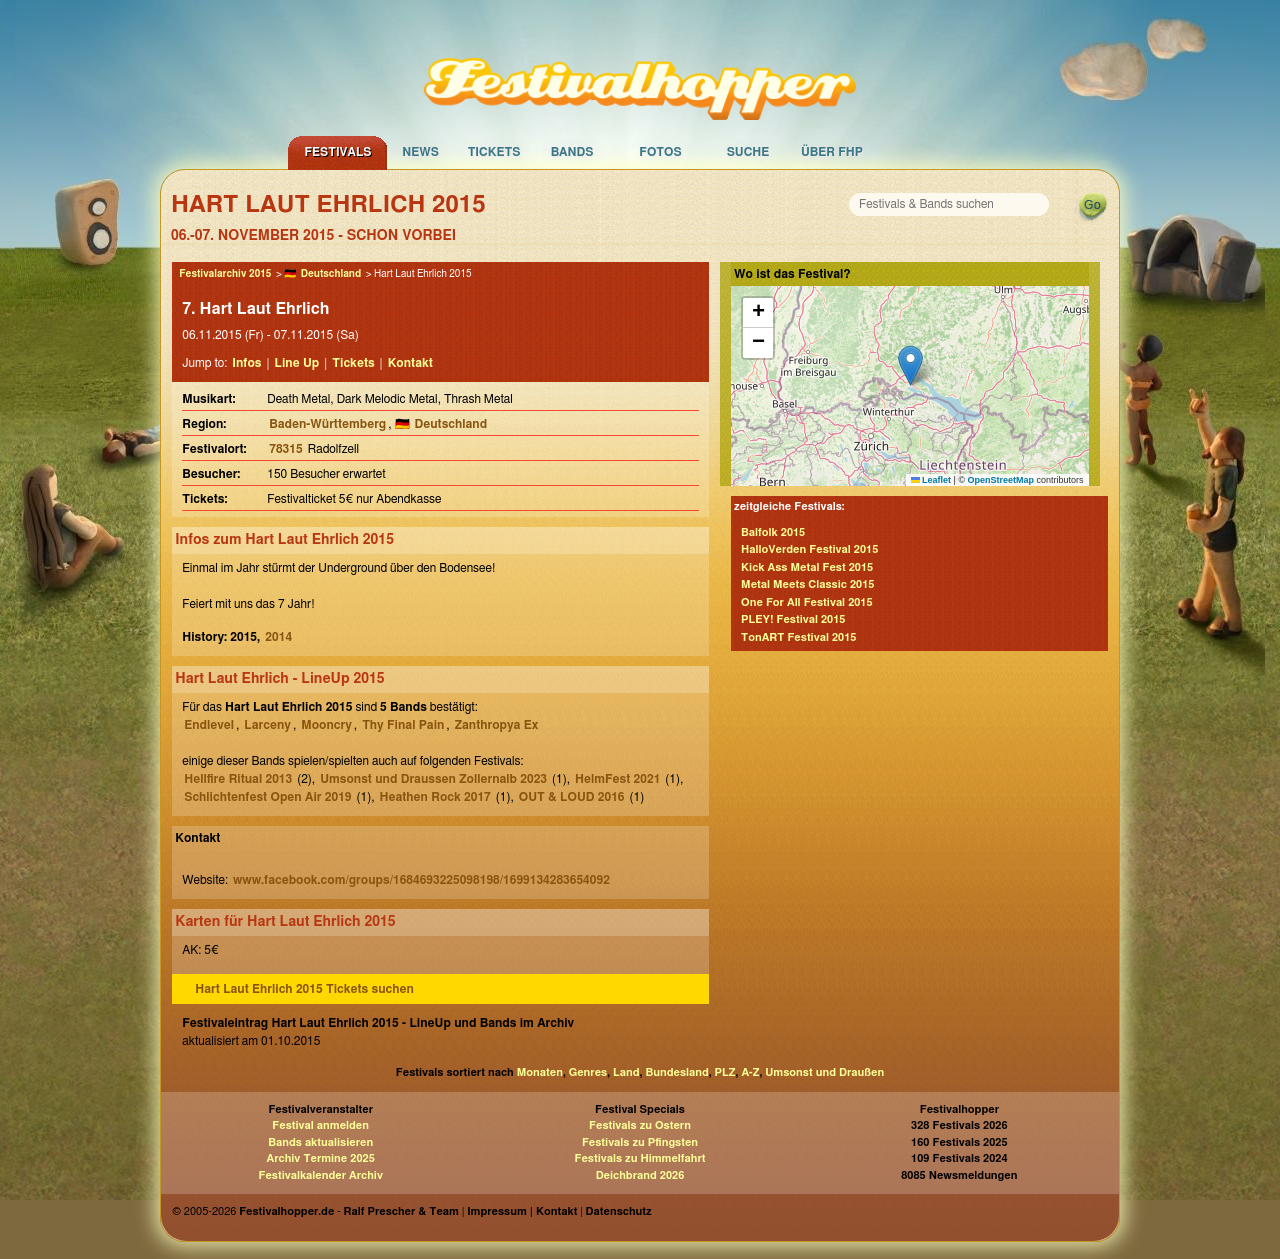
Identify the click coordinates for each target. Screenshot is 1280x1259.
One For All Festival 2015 (807, 602)
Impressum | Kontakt (522, 1211)
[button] (910, 365)
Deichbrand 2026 (640, 1175)
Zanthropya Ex (497, 725)
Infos (246, 363)
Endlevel (209, 725)
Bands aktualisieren (320, 1142)
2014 (278, 637)
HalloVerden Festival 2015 (809, 549)
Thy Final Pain (403, 725)
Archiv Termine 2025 (321, 1158)
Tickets (494, 152)
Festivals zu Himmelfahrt (639, 1158)
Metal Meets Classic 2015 (807, 584)
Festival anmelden (320, 1125)
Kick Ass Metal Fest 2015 (807, 567)
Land (626, 1072)
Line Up (297, 363)
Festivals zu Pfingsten (640, 1142)
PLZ (725, 1072)
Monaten (540, 1072)
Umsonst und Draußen (824, 1072)
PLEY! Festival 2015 (793, 619)
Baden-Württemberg (327, 424)
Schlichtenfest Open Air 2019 (267, 797)
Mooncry (326, 725)
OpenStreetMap (1001, 480)
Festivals (337, 152)
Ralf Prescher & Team (401, 1211)
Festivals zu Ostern (640, 1125)
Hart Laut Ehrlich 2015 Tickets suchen (304, 989)
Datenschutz (619, 1211)
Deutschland (331, 274)
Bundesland (676, 1072)
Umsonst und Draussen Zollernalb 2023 (433, 779)
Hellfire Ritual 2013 (238, 779)
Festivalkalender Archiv (320, 1175)
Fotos (660, 152)
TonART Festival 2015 (798, 637)
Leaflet (931, 480)
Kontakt (410, 363)
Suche (748, 152)
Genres (588, 1072)
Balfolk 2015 (773, 532)
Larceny (267, 725)
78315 (285, 449)
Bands (572, 152)
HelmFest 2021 (617, 779)
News (420, 152)
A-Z (750, 1072)
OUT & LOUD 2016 (572, 797)
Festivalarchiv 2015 (225, 274)
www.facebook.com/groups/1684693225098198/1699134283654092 (421, 880)
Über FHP (832, 152)
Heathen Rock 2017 (435, 797)
